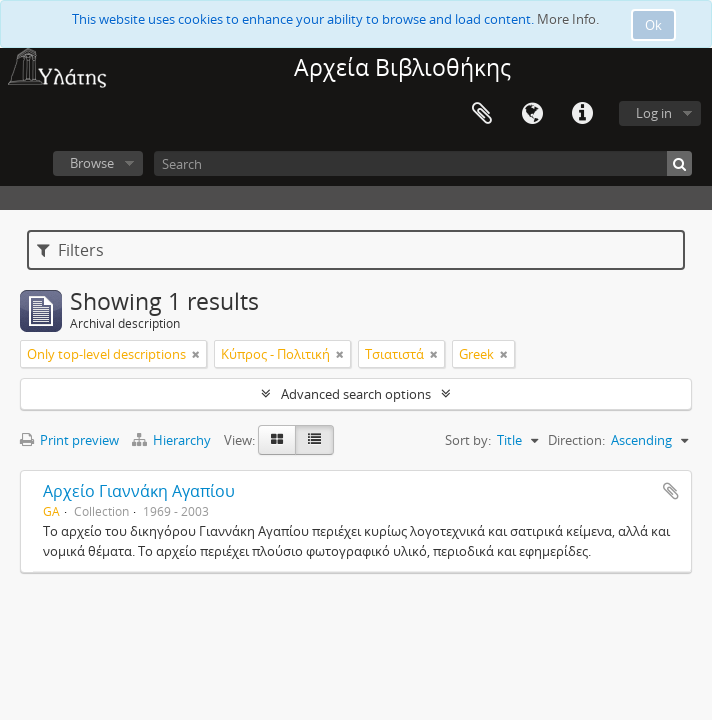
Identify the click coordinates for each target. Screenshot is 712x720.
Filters (70, 250)
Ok (653, 25)
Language (532, 114)
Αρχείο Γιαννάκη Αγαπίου (139, 491)
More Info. (568, 19)
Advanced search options (356, 394)
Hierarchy (173, 440)
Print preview (69, 440)
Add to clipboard (671, 491)
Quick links (582, 114)
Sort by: (468, 440)
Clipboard (482, 114)
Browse (92, 163)
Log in (654, 113)
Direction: (576, 440)
